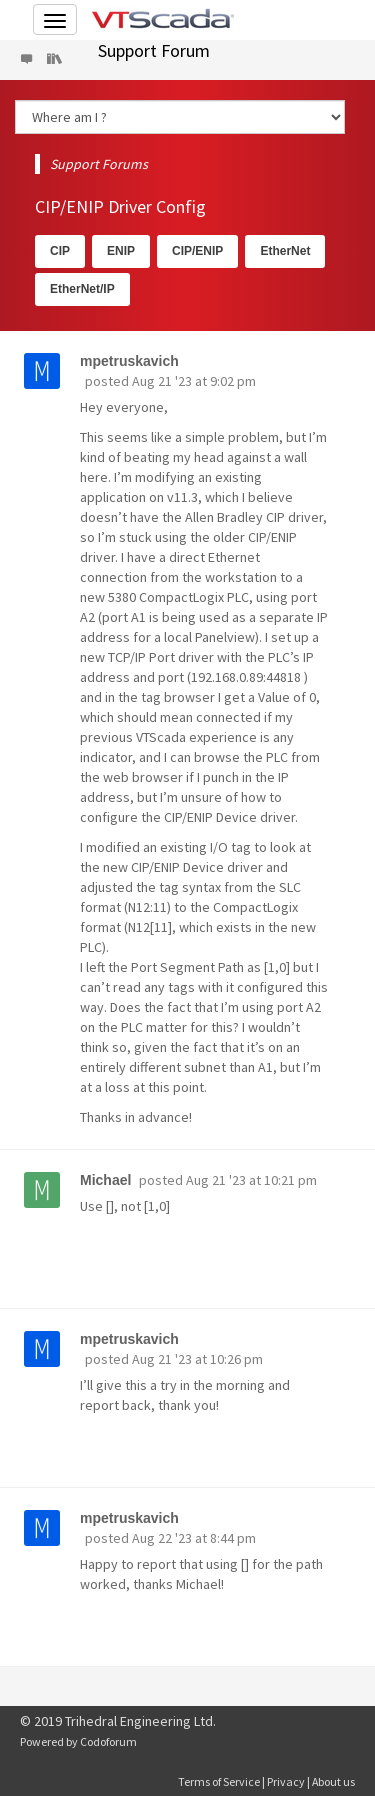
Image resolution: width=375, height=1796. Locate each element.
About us (333, 1781)
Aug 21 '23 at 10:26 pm (197, 1359)
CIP (60, 251)
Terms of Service (219, 1781)
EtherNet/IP (82, 289)
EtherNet (285, 251)
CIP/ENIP (197, 251)
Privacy (286, 1781)
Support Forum (154, 50)
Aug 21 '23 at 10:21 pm (251, 1180)
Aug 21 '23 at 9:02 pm (194, 381)
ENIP (121, 251)
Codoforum (108, 1741)
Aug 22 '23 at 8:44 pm (194, 1538)
